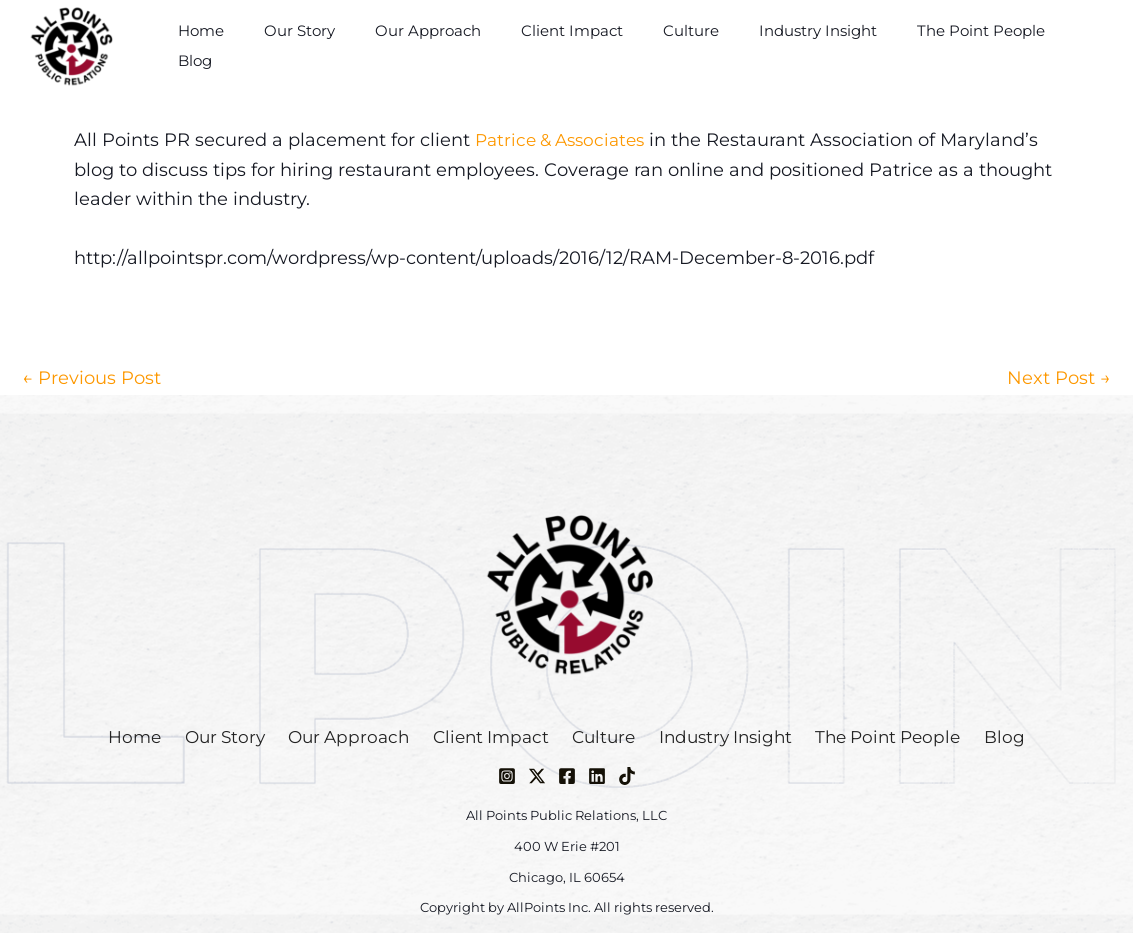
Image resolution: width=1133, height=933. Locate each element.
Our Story (338, 45)
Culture (700, 45)
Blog (1081, 45)
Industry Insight (817, 45)
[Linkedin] (597, 776)
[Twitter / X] (537, 776)
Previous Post (91, 378)
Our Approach (457, 45)
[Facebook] (567, 776)
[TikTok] (627, 776)
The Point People (970, 45)
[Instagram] (507, 776)
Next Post (1059, 378)
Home (250, 45)
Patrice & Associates (565, 140)
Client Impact (591, 45)
